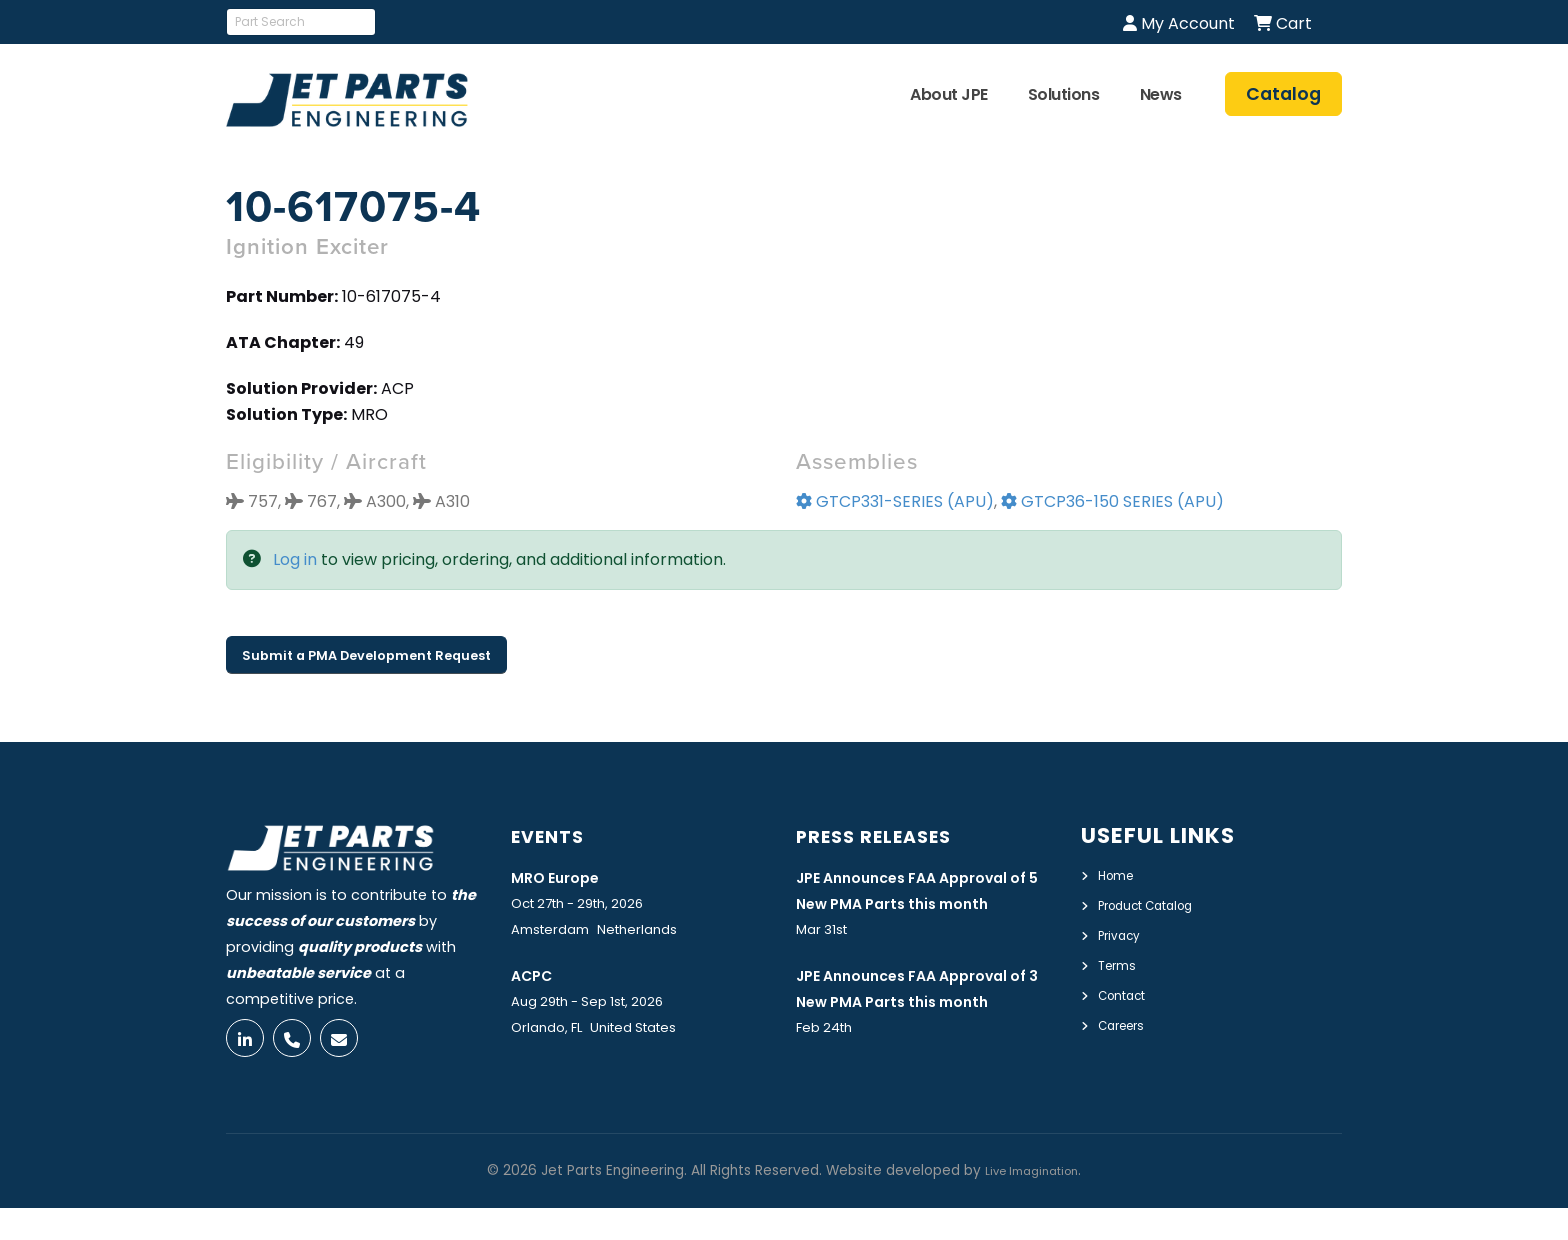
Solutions (1064, 94)
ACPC (536, 975)
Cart (1283, 23)
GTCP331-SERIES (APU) (895, 501)
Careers (1126, 1020)
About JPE (949, 94)
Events (555, 835)
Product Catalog (1158, 904)
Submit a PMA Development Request (366, 655)
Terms (1121, 962)
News (1161, 94)
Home (1119, 875)
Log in (295, 559)
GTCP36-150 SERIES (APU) (1112, 501)
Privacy (1123, 933)
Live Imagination (1032, 1202)
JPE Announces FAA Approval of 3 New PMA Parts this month (924, 1030)
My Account (1179, 23)
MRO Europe (564, 876)
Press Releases (889, 835)
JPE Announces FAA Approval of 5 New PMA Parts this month (924, 903)
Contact (1128, 991)
